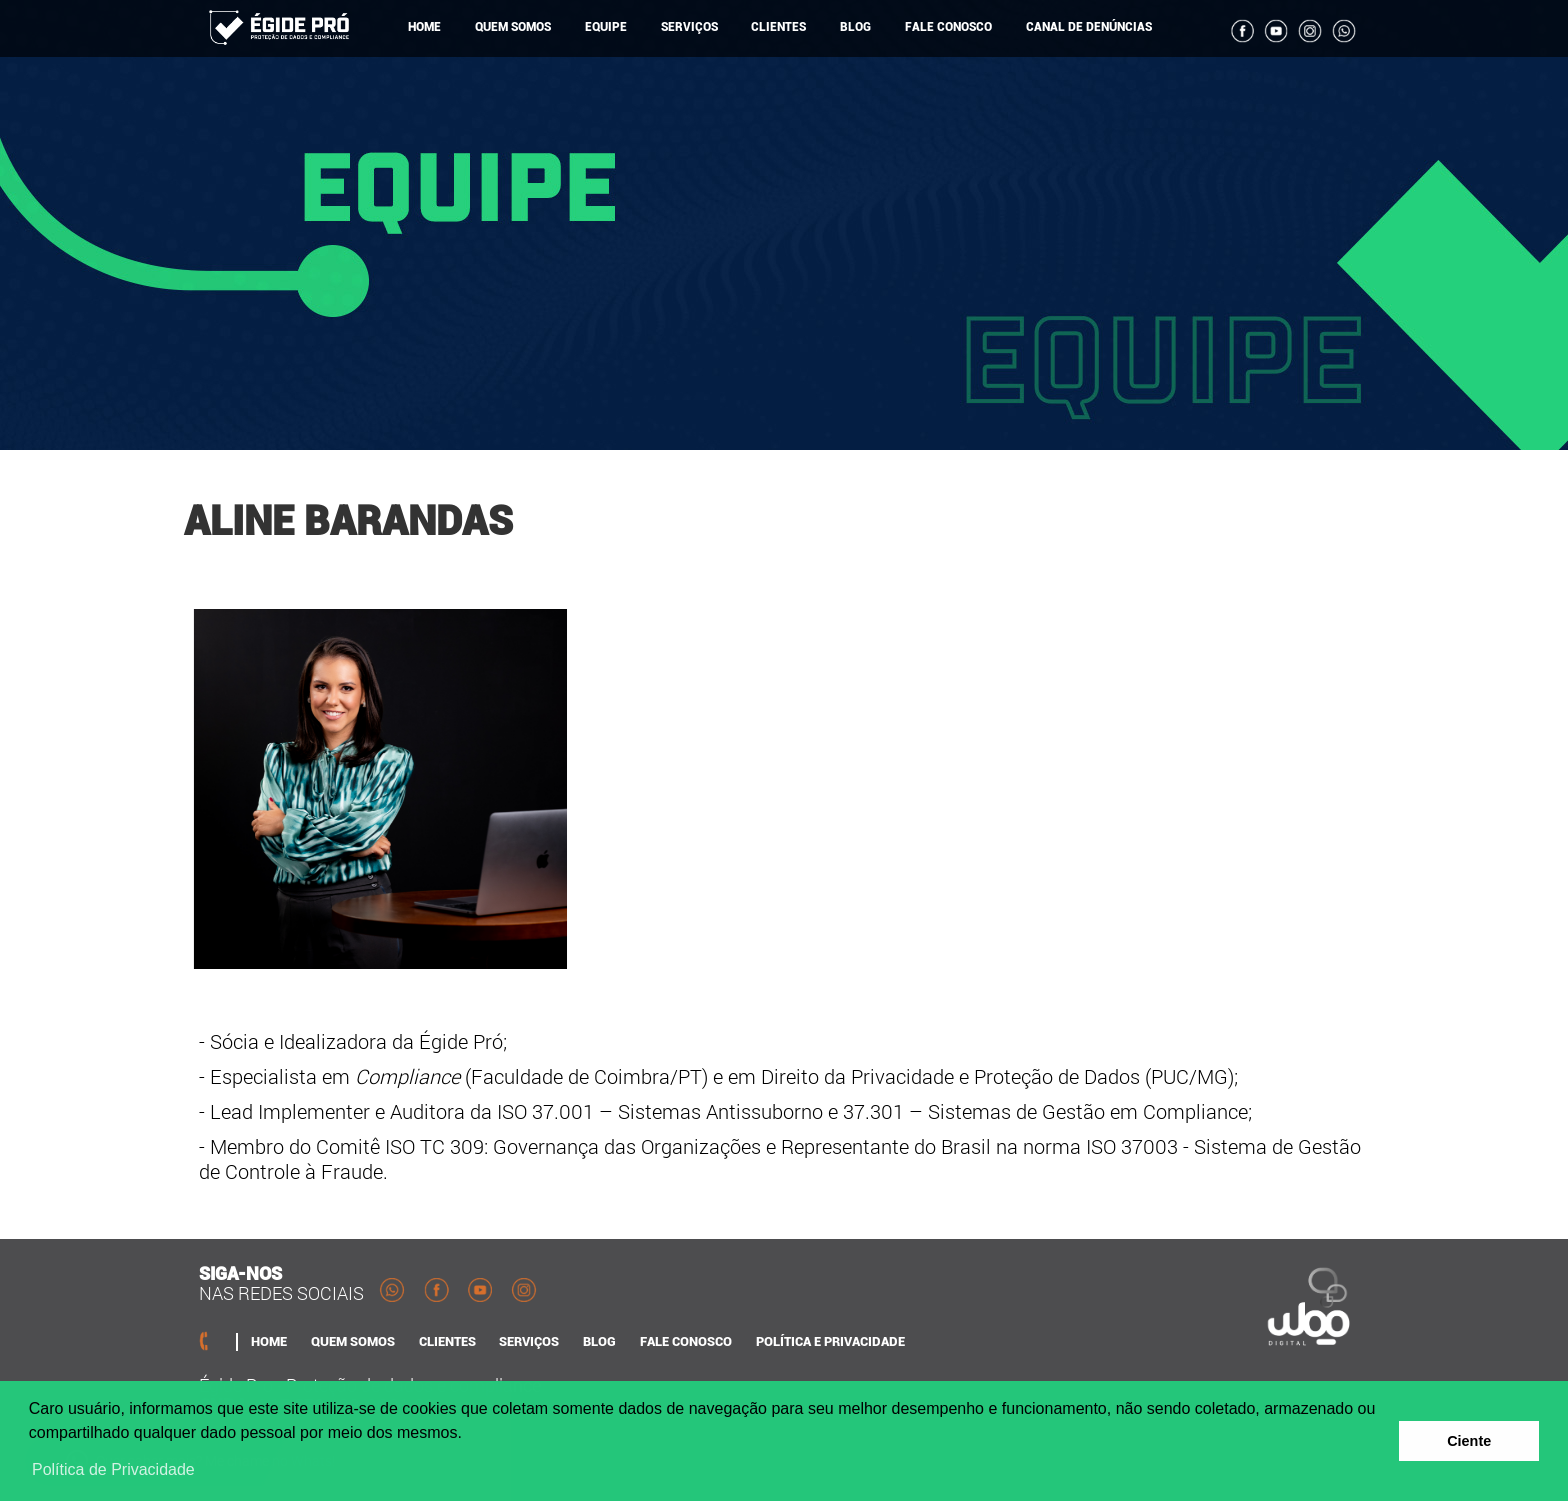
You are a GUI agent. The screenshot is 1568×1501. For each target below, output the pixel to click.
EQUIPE (606, 27)
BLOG (855, 27)
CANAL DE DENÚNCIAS (1089, 27)
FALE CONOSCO (948, 27)
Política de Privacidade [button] (113, 1469)
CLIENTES (778, 27)
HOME (424, 27)
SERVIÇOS (689, 27)
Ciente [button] (1469, 1441)
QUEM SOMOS (513, 27)
